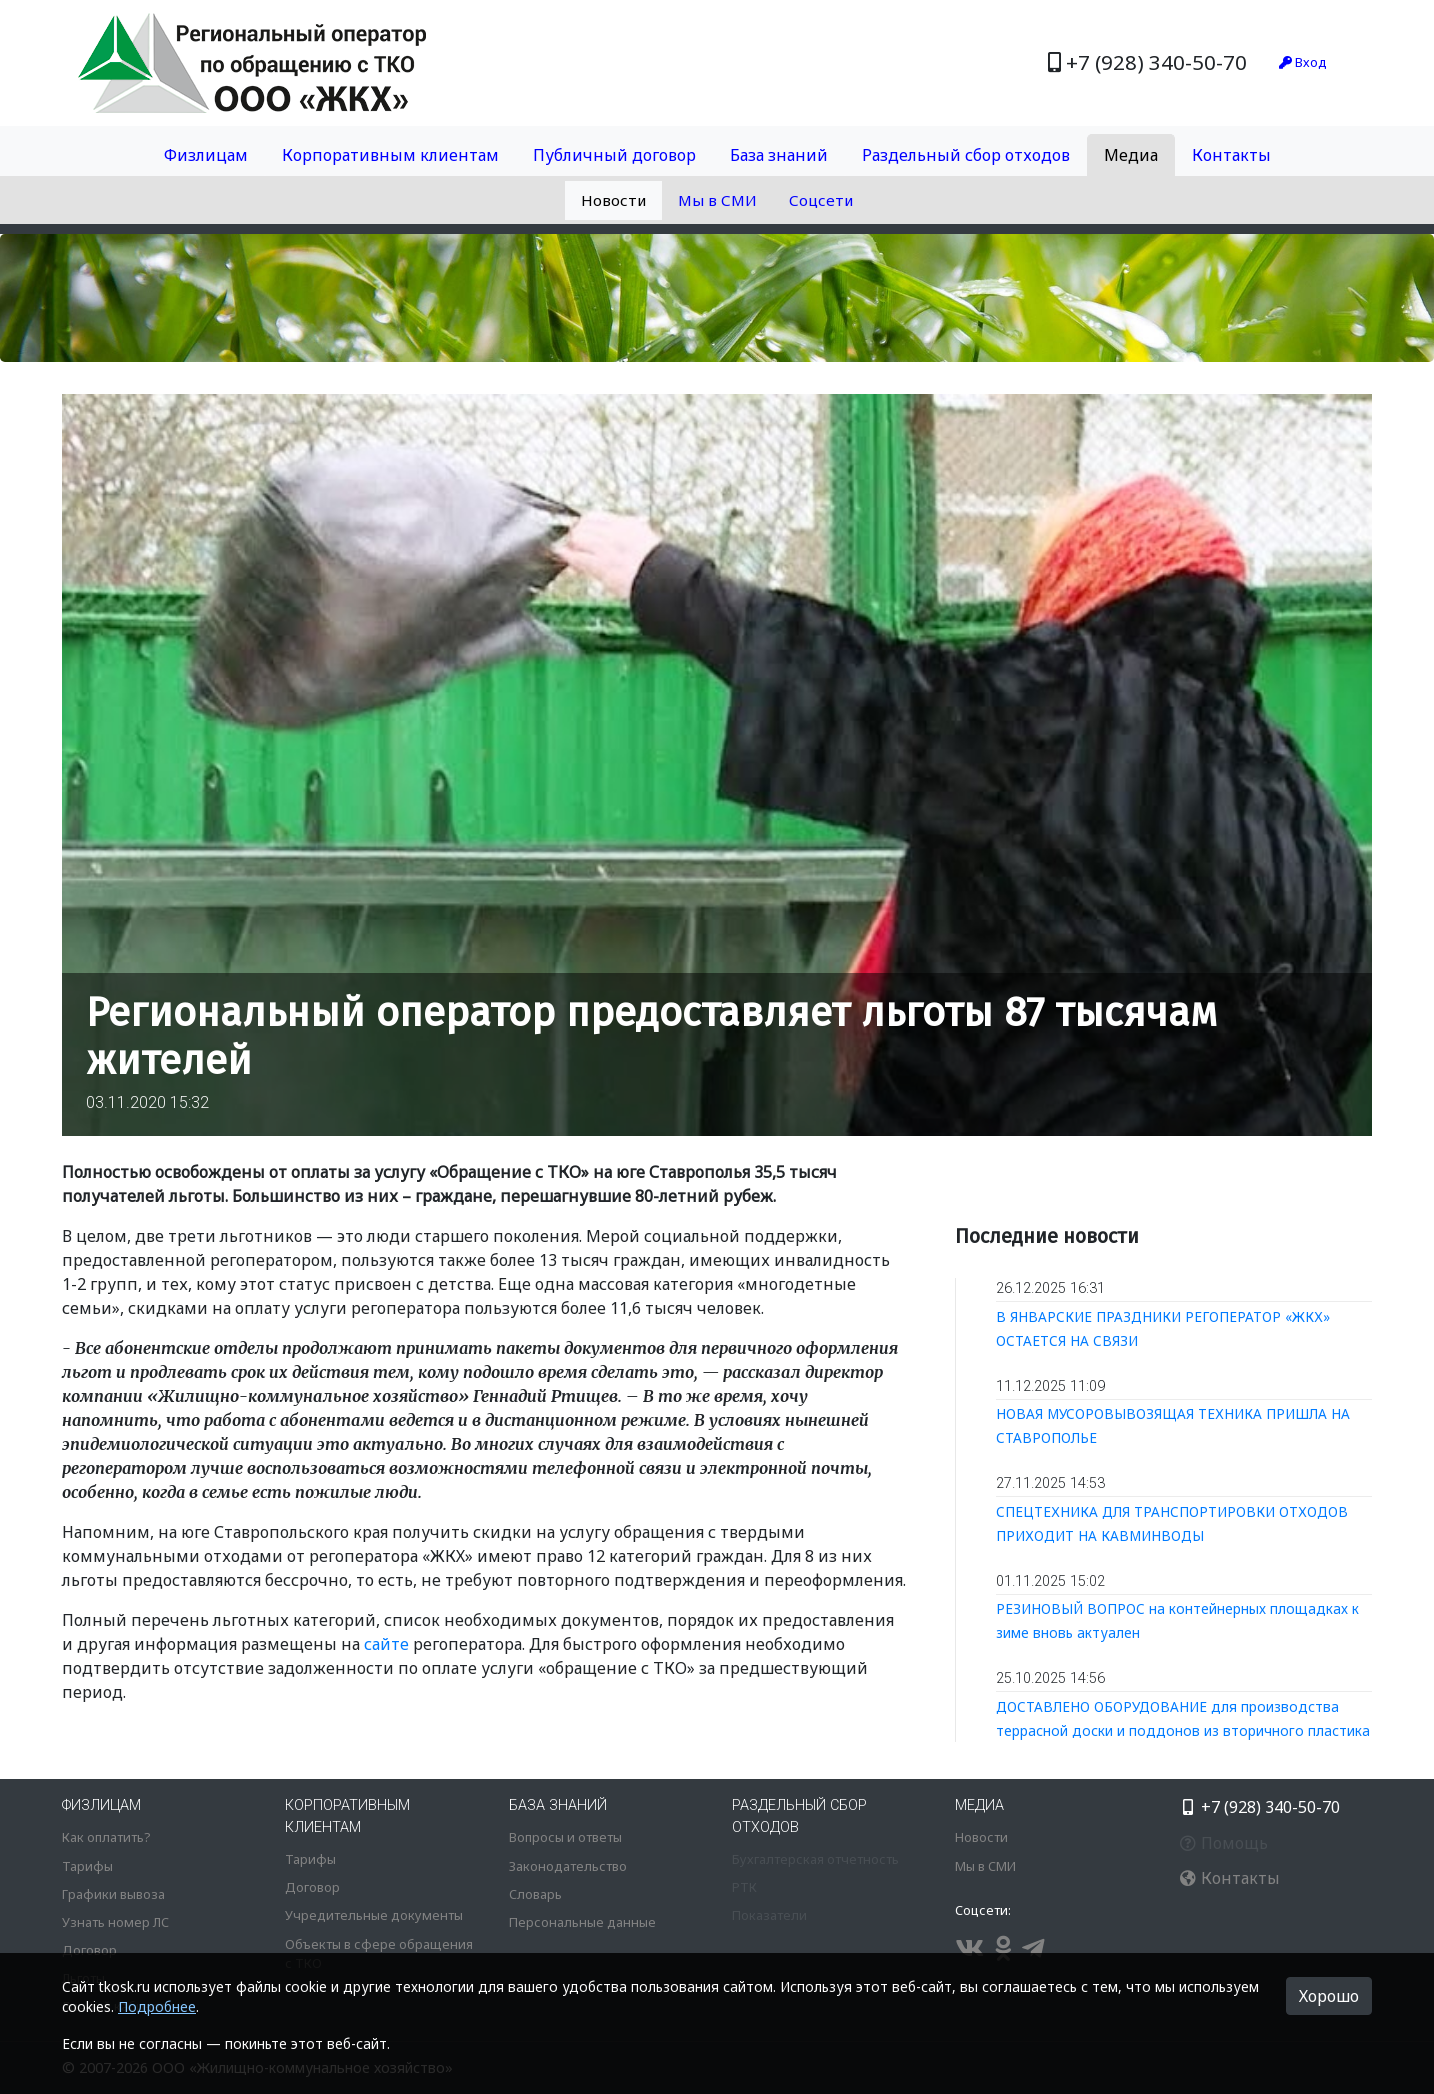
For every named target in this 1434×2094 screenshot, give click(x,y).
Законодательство (568, 1866)
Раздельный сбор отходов (966, 155)
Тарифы (87, 1866)
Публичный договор (614, 155)
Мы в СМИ (717, 200)
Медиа (1131, 155)
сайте (386, 1644)
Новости (613, 200)
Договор (89, 1950)
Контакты (1231, 155)
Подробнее (157, 2006)
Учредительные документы (374, 1915)
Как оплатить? (106, 1837)
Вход (1303, 62)
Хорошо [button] (1329, 1996)
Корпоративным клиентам (390, 155)
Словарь (535, 1894)
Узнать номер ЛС (115, 1922)
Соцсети (821, 200)
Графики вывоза (113, 1894)
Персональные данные (582, 1922)
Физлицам (206, 155)
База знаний (779, 155)
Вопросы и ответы (565, 1837)
